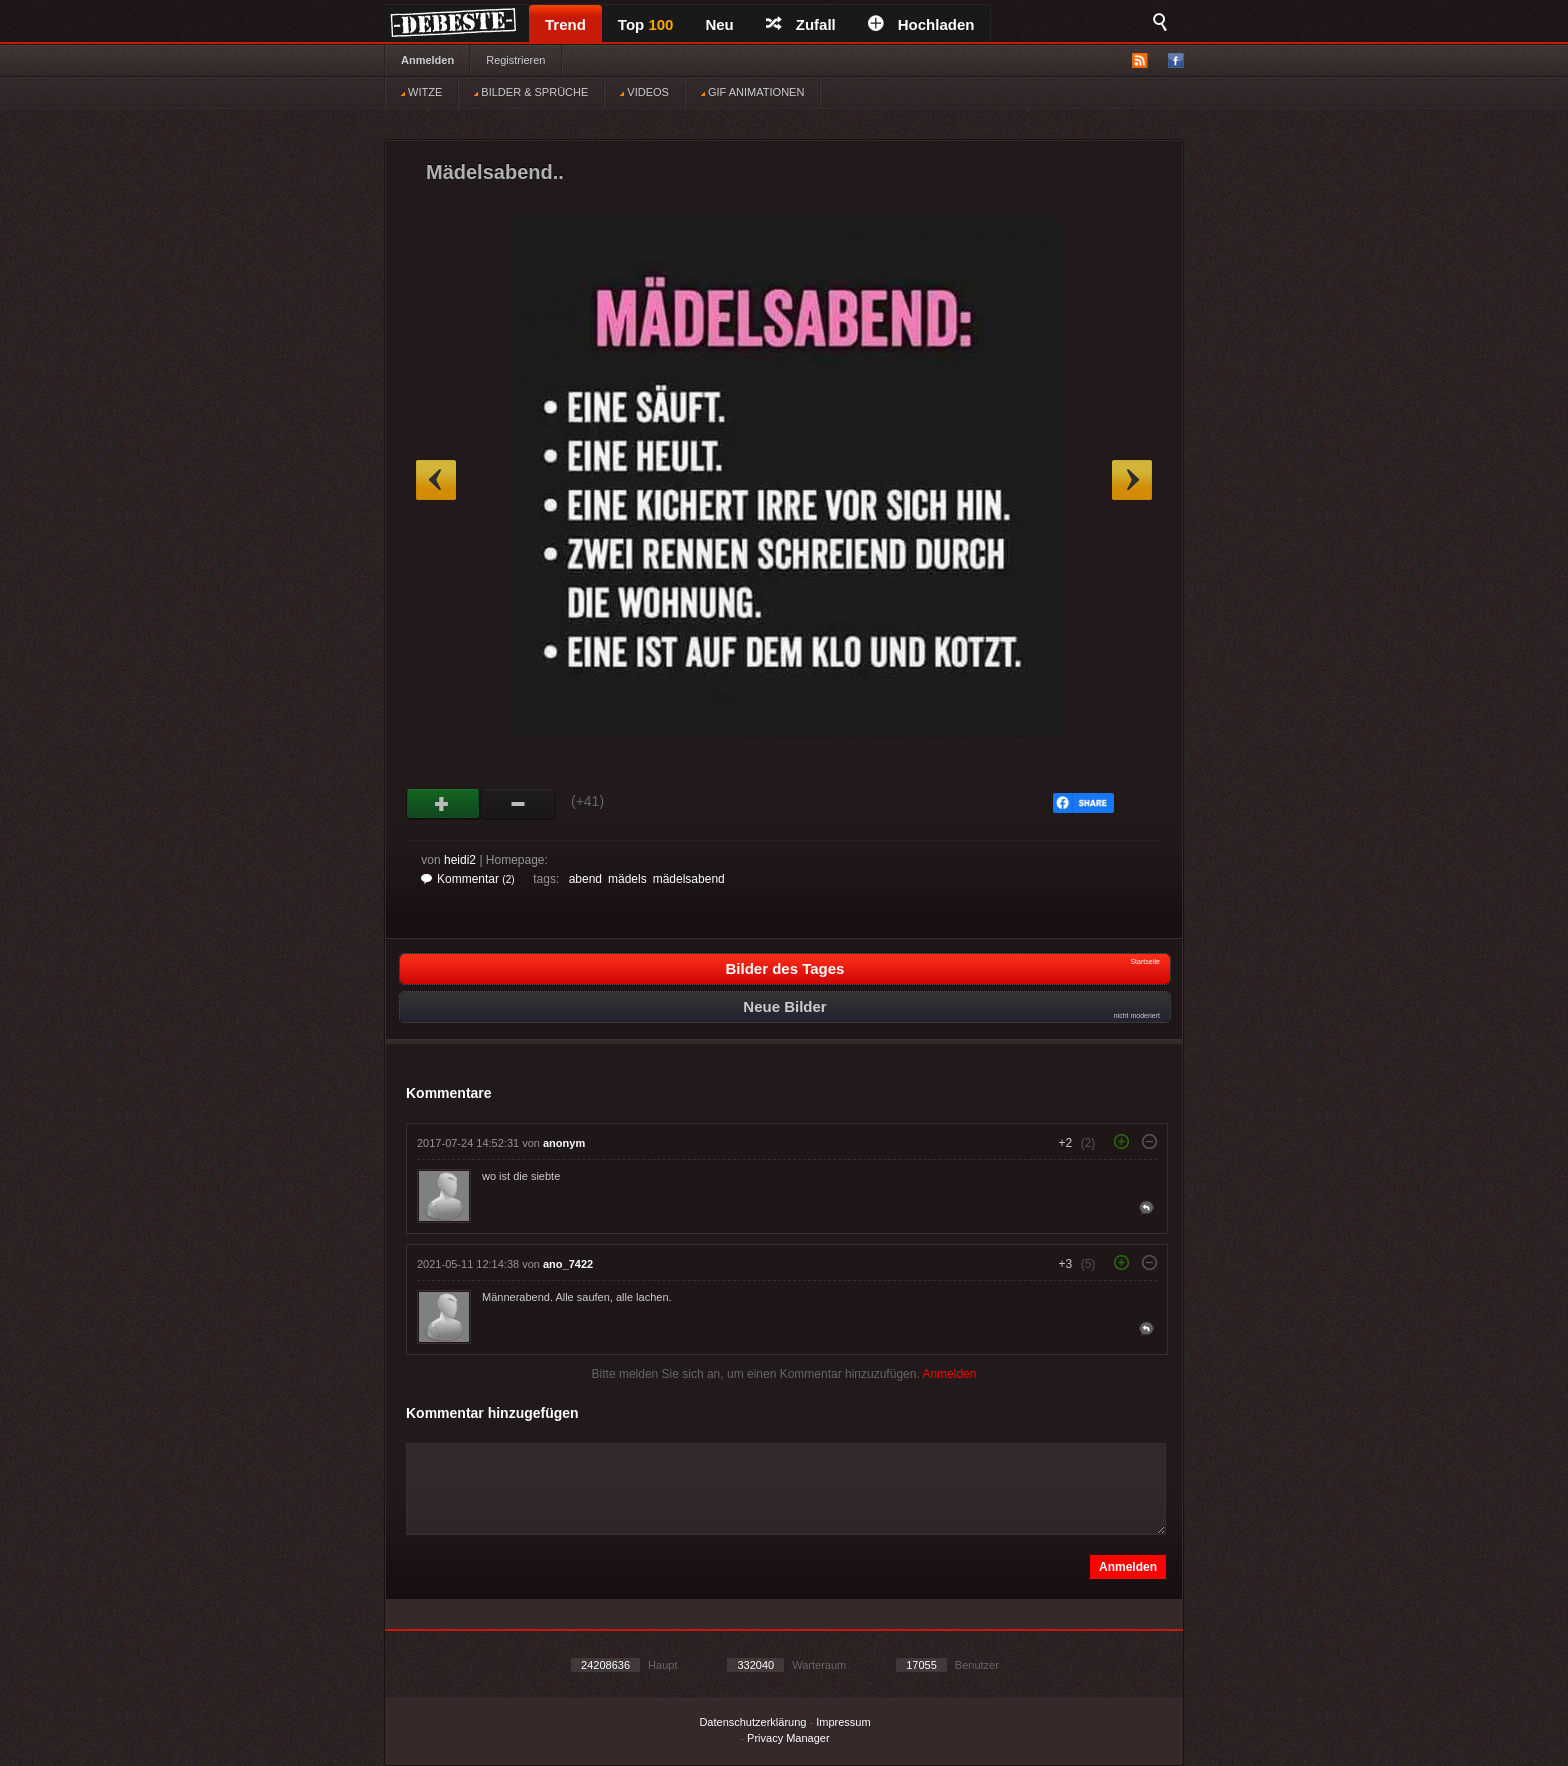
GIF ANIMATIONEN (752, 92)
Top (646, 24)
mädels (627, 879)
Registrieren (515, 60)
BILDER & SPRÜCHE (531, 92)
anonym (564, 1143)
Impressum (843, 1722)
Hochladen (921, 24)
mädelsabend (689, 879)
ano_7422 (568, 1264)
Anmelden (427, 60)
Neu (719, 24)
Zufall (801, 24)
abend (585, 879)
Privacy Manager (788, 1738)
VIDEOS (644, 92)
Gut (443, 804)
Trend (565, 24)
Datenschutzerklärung (752, 1722)
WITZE (421, 92)
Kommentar (468, 879)
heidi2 (460, 860)
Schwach (518, 804)
